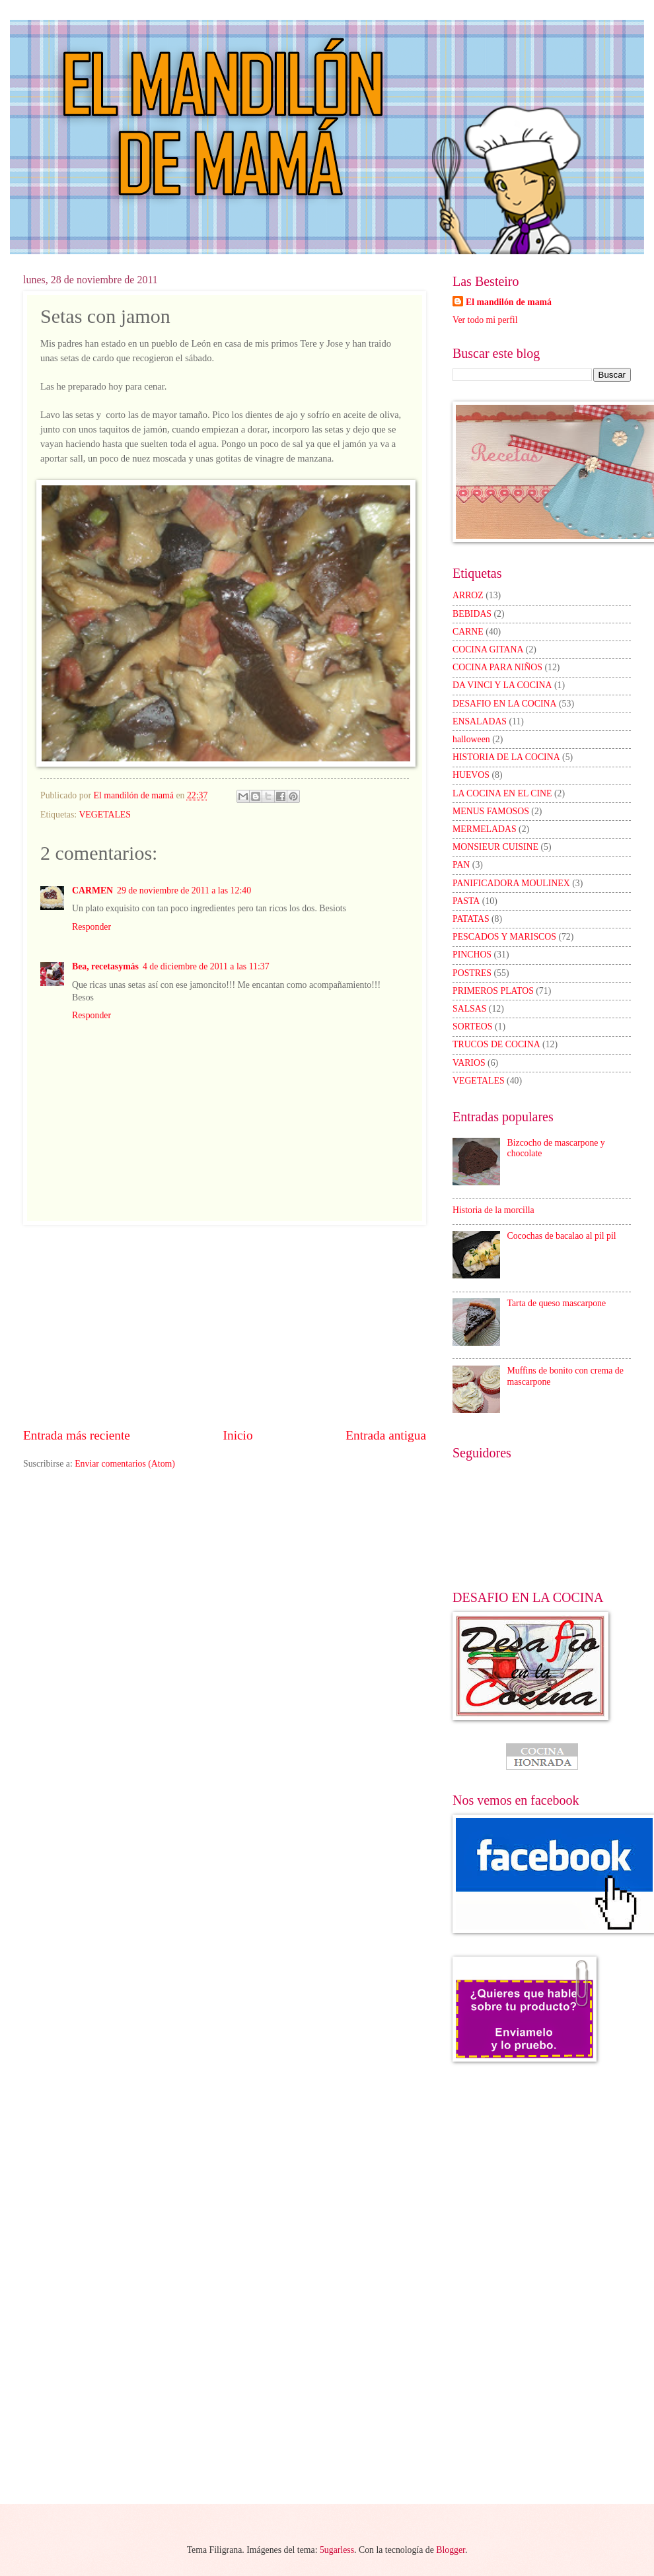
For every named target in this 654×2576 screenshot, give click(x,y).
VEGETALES (105, 814)
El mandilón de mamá (509, 302)
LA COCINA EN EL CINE (502, 793)
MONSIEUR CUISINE (495, 847)
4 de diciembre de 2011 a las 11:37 (206, 966)
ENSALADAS (480, 721)
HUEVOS (471, 775)
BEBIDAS (472, 614)
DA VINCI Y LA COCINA (502, 685)
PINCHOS (472, 954)
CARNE (468, 632)
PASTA (466, 901)
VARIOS (469, 1063)
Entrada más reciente (76, 1435)
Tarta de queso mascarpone (556, 1303)
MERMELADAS (485, 829)
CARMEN (92, 890)
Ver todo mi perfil (485, 320)
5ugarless (337, 2550)
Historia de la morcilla (493, 1210)
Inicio (238, 1435)
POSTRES (472, 973)
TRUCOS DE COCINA (496, 1044)
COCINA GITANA (488, 649)
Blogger (450, 2550)
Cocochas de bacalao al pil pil (561, 1236)
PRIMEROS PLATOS (493, 991)
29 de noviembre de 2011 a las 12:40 (184, 890)
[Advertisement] (225, 1326)
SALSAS (469, 1009)
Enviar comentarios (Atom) (125, 1464)
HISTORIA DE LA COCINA (506, 757)
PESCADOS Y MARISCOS (504, 937)
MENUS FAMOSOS (491, 811)
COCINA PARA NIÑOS (497, 667)
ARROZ (468, 595)
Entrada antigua (385, 1435)
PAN (461, 865)
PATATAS (471, 919)
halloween (471, 739)
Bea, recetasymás (105, 966)
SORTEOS (473, 1026)
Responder (91, 927)
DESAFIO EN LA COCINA (505, 704)
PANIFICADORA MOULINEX (511, 883)
